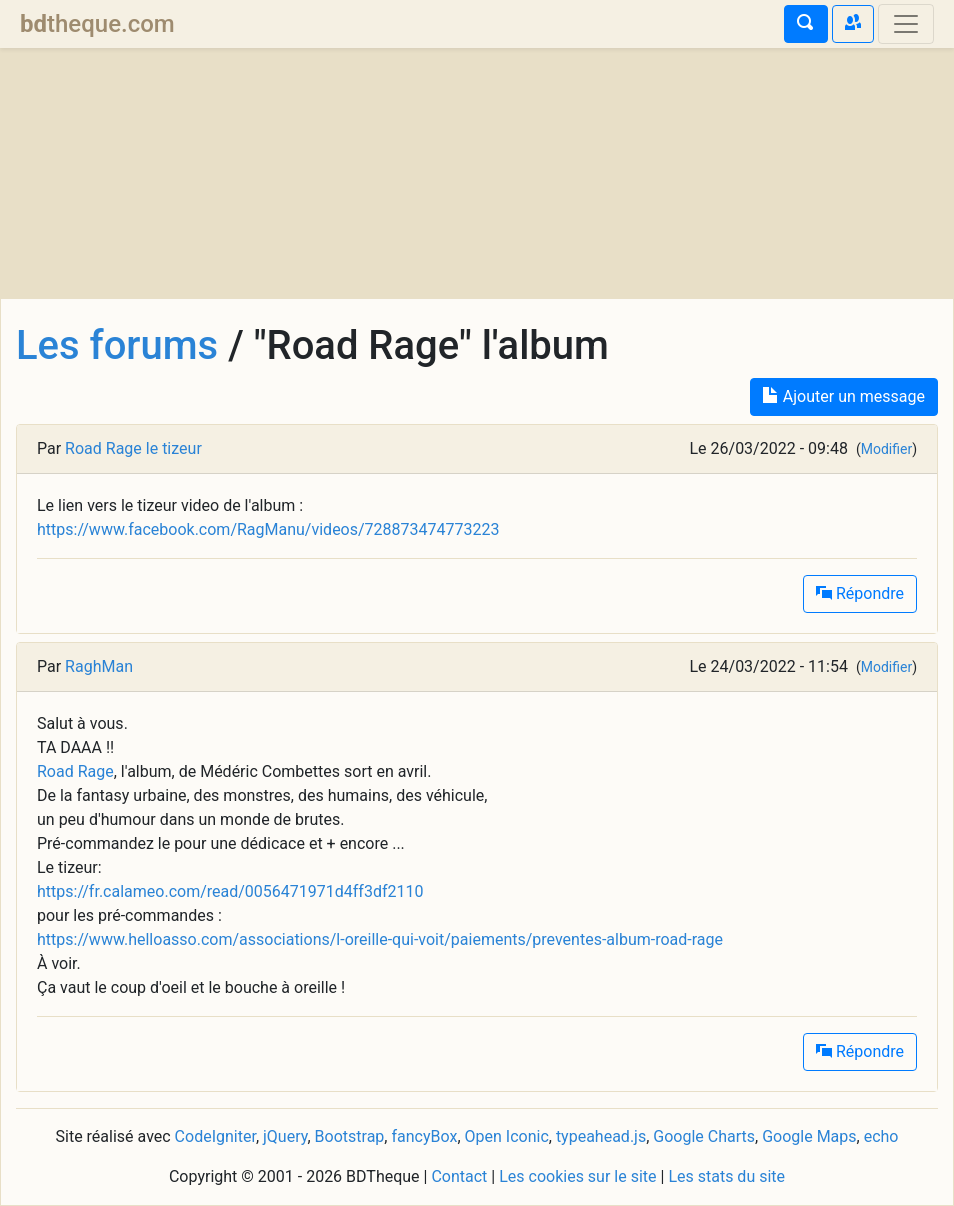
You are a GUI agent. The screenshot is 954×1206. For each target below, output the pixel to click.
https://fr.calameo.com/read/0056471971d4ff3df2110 (230, 891)
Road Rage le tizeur (133, 448)
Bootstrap (350, 1136)
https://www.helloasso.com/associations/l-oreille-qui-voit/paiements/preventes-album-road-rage (380, 939)
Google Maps (809, 1136)
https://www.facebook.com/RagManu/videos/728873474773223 (268, 529)
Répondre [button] (860, 593)
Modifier (886, 449)
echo (881, 1136)
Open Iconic (507, 1136)
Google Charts (704, 1136)
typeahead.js (601, 1136)
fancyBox (424, 1136)
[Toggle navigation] (906, 24)
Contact (459, 1176)
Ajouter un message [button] (844, 396)
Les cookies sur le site (577, 1176)
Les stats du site (726, 1176)
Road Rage (75, 771)
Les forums (117, 345)
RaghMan (99, 666)
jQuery (285, 1136)
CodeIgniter (215, 1136)
